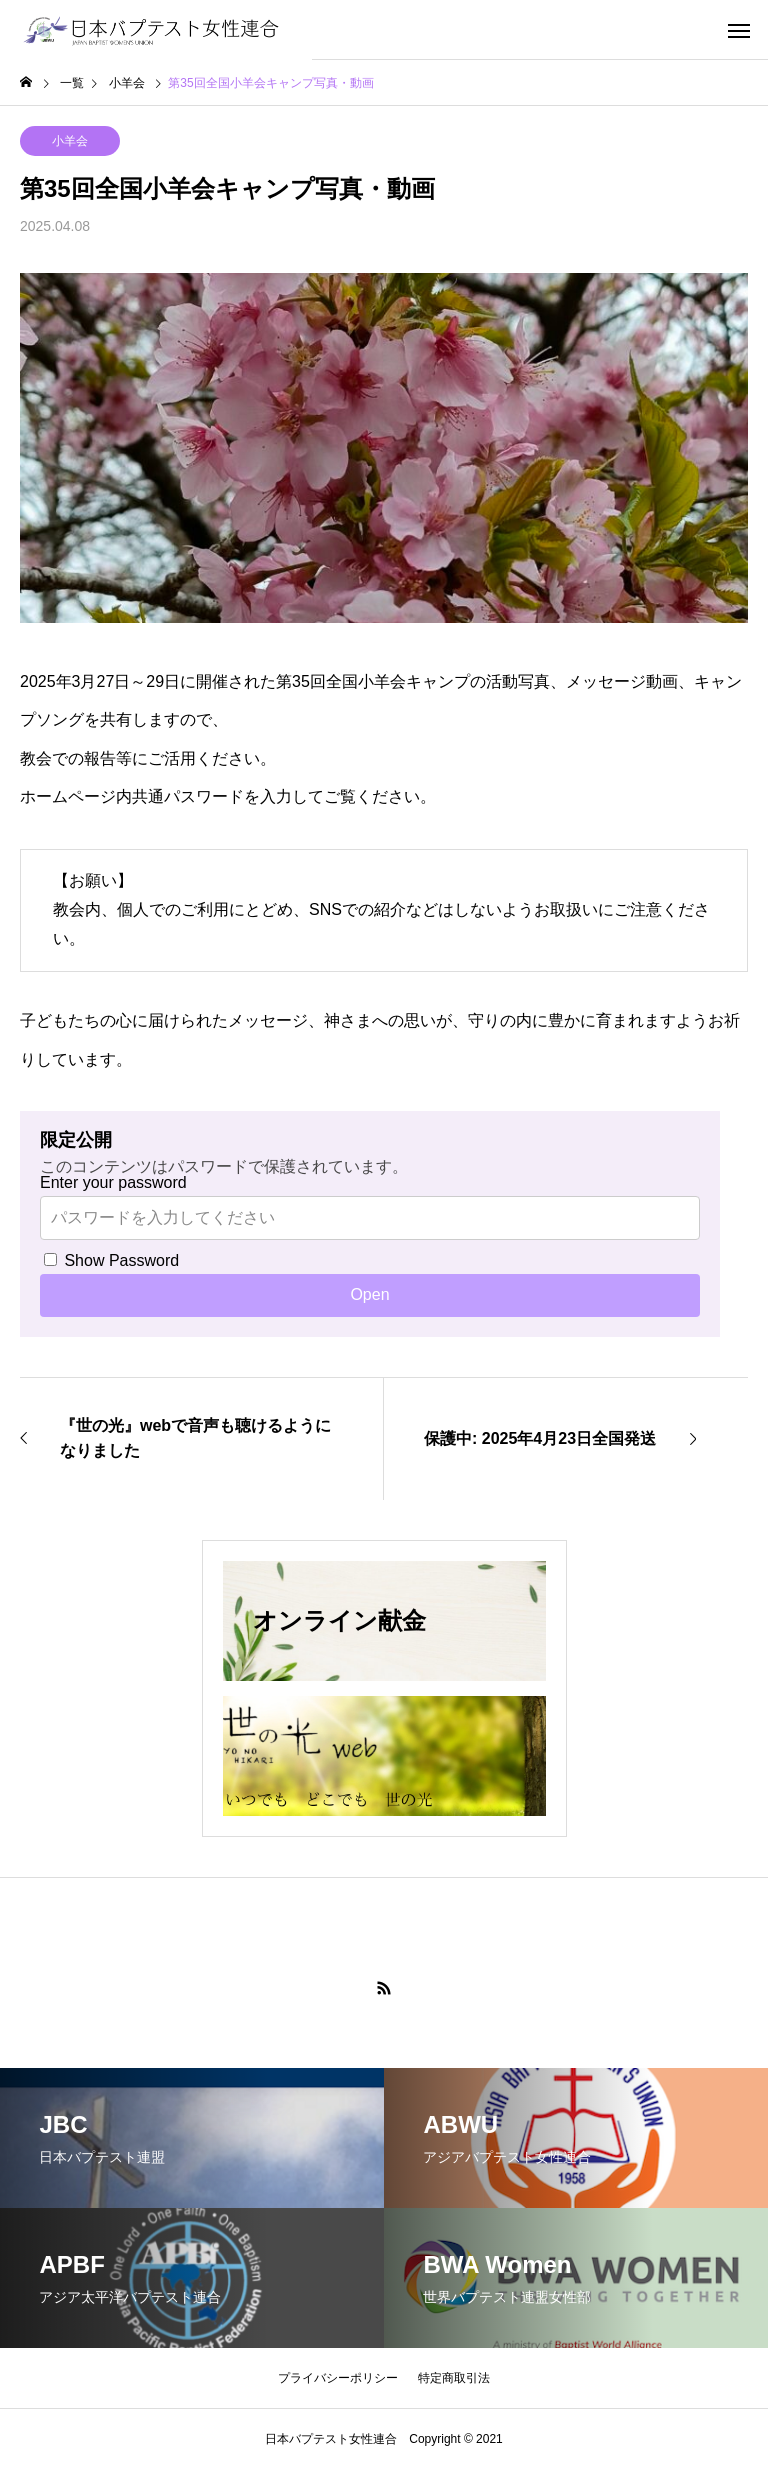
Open (369, 1294)
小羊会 (70, 141)
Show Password (111, 1260)
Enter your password (113, 1183)
